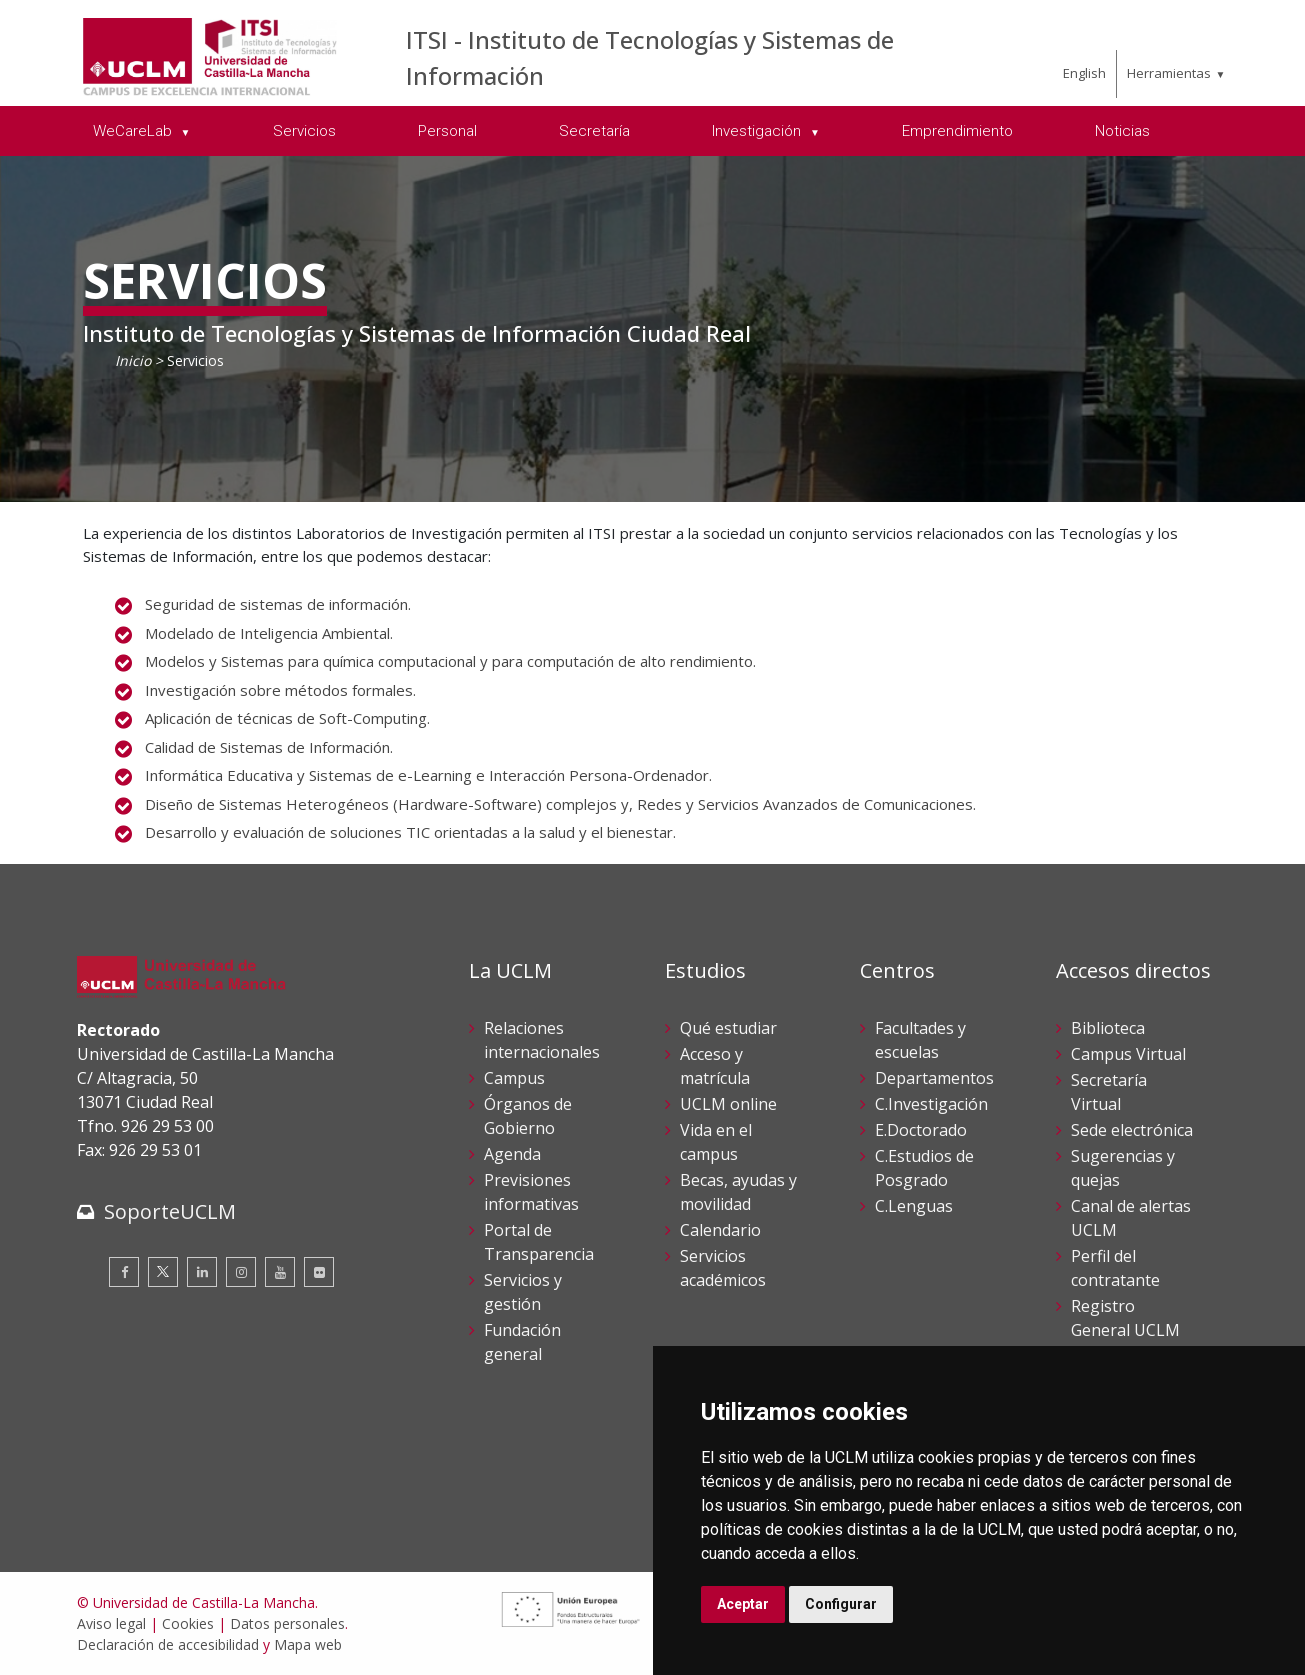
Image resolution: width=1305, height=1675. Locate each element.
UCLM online (728, 1104)
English (1084, 73)
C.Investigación (931, 1104)
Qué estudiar (728, 1028)
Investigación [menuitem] (758, 131)
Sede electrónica (1132, 1130)
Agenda (512, 1154)
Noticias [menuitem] (1122, 131)
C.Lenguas (914, 1206)
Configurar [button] (841, 1604)
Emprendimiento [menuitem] (957, 131)
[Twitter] (163, 1272)
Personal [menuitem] (447, 131)
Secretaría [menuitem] (594, 131)
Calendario (720, 1230)
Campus (514, 1078)
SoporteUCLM (170, 1211)
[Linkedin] (202, 1272)
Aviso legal (111, 1623)
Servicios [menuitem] (304, 131)
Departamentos (934, 1078)
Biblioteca (1108, 1028)
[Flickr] (319, 1272)
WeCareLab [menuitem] (134, 131)
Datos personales (287, 1623)
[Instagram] (241, 1272)
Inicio (133, 360)
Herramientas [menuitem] (1169, 73)
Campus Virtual (1128, 1054)
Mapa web (308, 1644)
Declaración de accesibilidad (168, 1644)
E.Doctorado (921, 1130)
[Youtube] (280, 1272)
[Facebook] (124, 1272)
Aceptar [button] (743, 1604)
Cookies (188, 1623)
